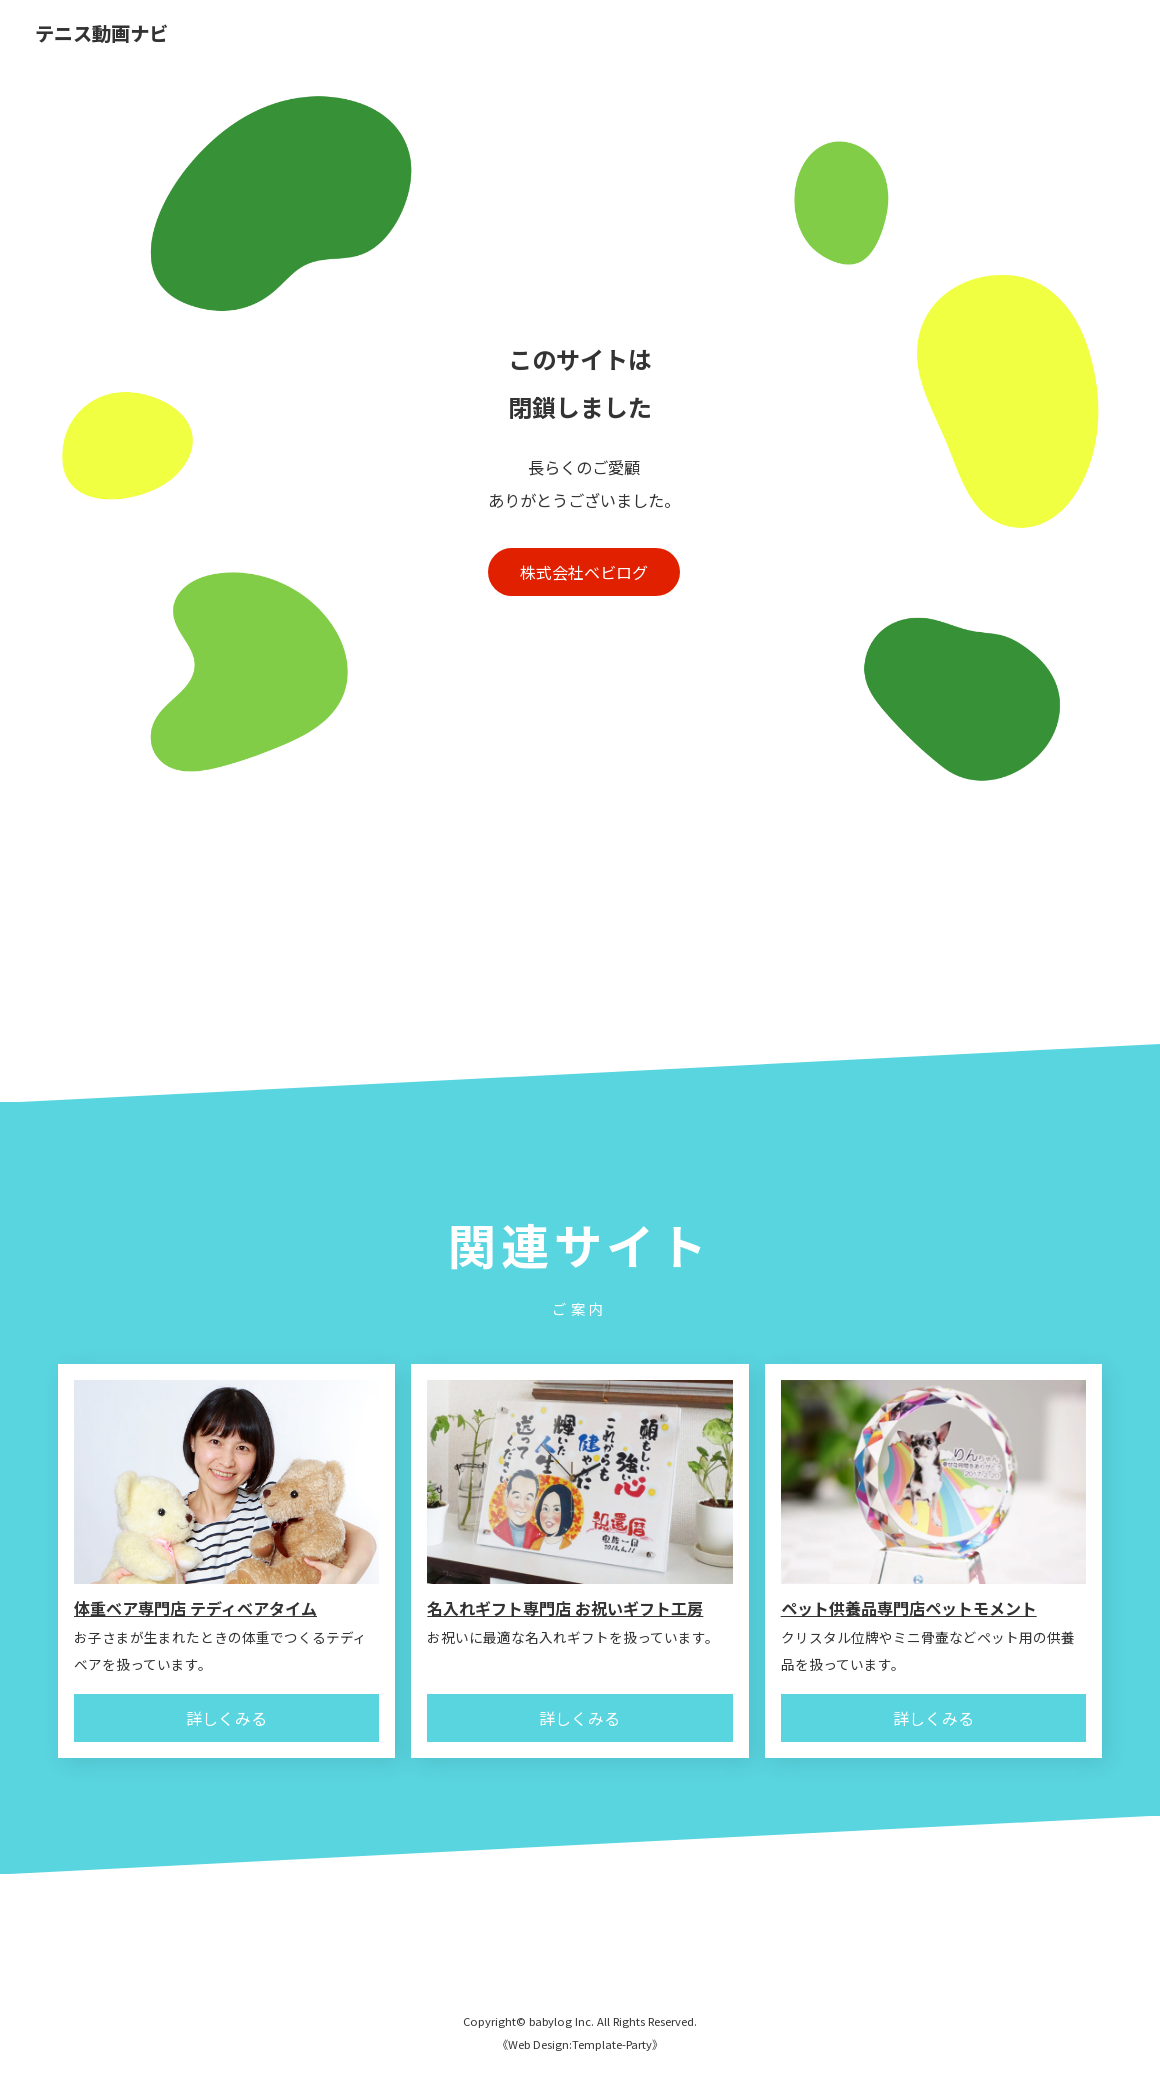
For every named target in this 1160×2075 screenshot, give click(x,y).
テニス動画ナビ (101, 34)
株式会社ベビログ (584, 572)
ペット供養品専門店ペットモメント (909, 1608)
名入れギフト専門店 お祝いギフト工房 (565, 1608)
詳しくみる (226, 1718)
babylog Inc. (561, 2021)
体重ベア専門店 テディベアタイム (195, 1608)
